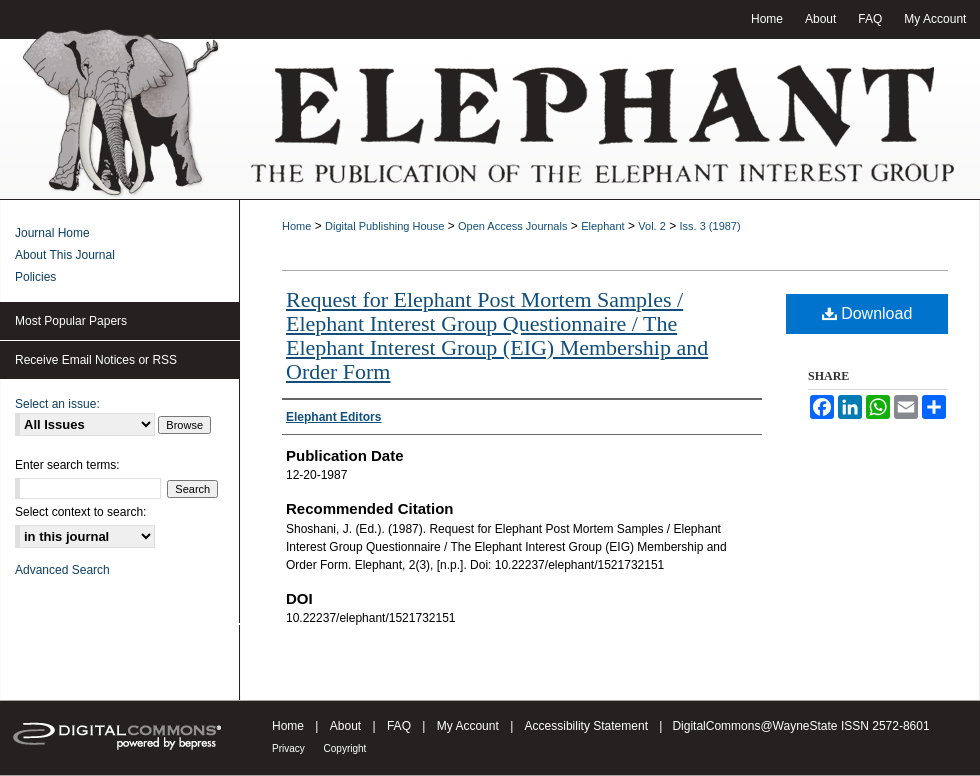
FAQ (400, 726)
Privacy (290, 748)
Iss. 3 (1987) (710, 226)
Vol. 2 (652, 226)
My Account (469, 726)
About (347, 726)
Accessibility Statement (588, 726)
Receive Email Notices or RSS (96, 360)
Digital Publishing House (384, 226)
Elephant (602, 226)
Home (296, 226)
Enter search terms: (67, 465)
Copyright (345, 748)
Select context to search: (80, 512)
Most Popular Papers (71, 321)
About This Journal (65, 255)
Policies (35, 277)
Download (867, 313)
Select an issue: (57, 404)
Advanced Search (62, 570)
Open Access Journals (512, 226)
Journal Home (52, 233)
